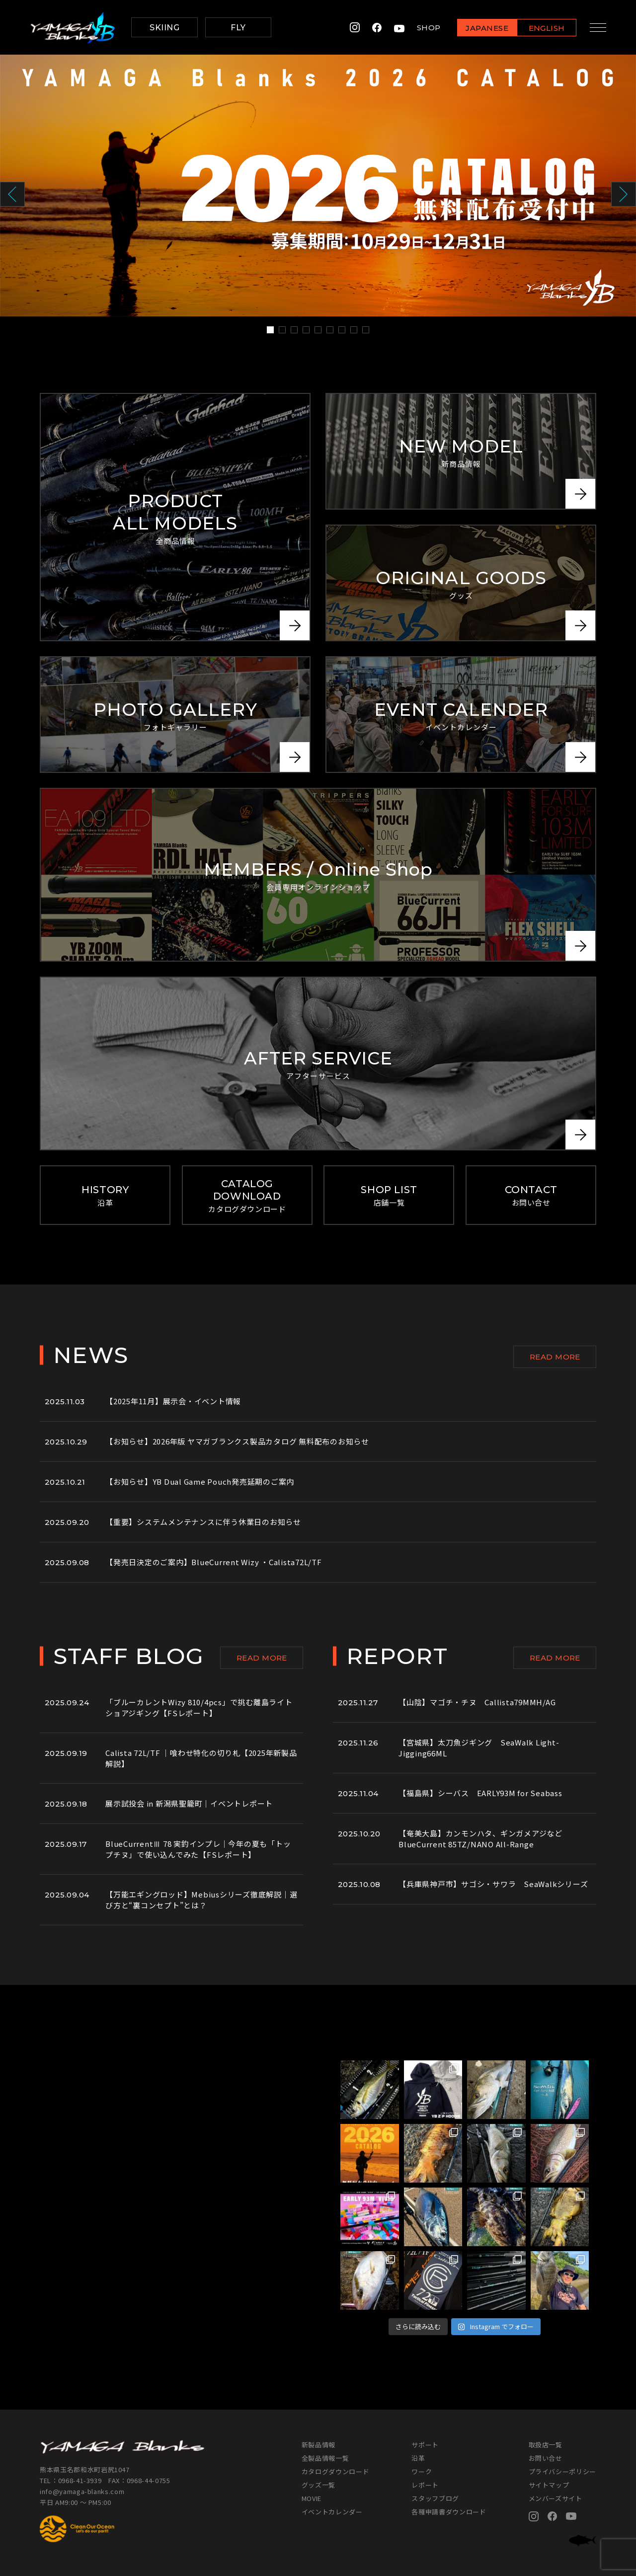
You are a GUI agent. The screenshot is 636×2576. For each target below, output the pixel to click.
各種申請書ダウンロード (448, 2511)
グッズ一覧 (318, 2485)
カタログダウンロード (336, 2471)
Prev (12, 194)
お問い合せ (545, 2458)
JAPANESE (484, 28)
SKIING (164, 27)
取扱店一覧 (545, 2444)
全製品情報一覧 (325, 2458)
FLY (238, 27)
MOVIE (311, 2498)
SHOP (426, 27)
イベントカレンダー (332, 2511)
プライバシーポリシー (563, 2471)
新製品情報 (318, 2444)
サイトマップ (549, 2485)
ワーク (421, 2471)
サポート (425, 2444)
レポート (425, 2485)
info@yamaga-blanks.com (82, 2491)
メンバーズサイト (555, 2498)
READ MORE (555, 1357)
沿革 (418, 2458)
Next (623, 194)
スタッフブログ (435, 2498)
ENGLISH (544, 28)
